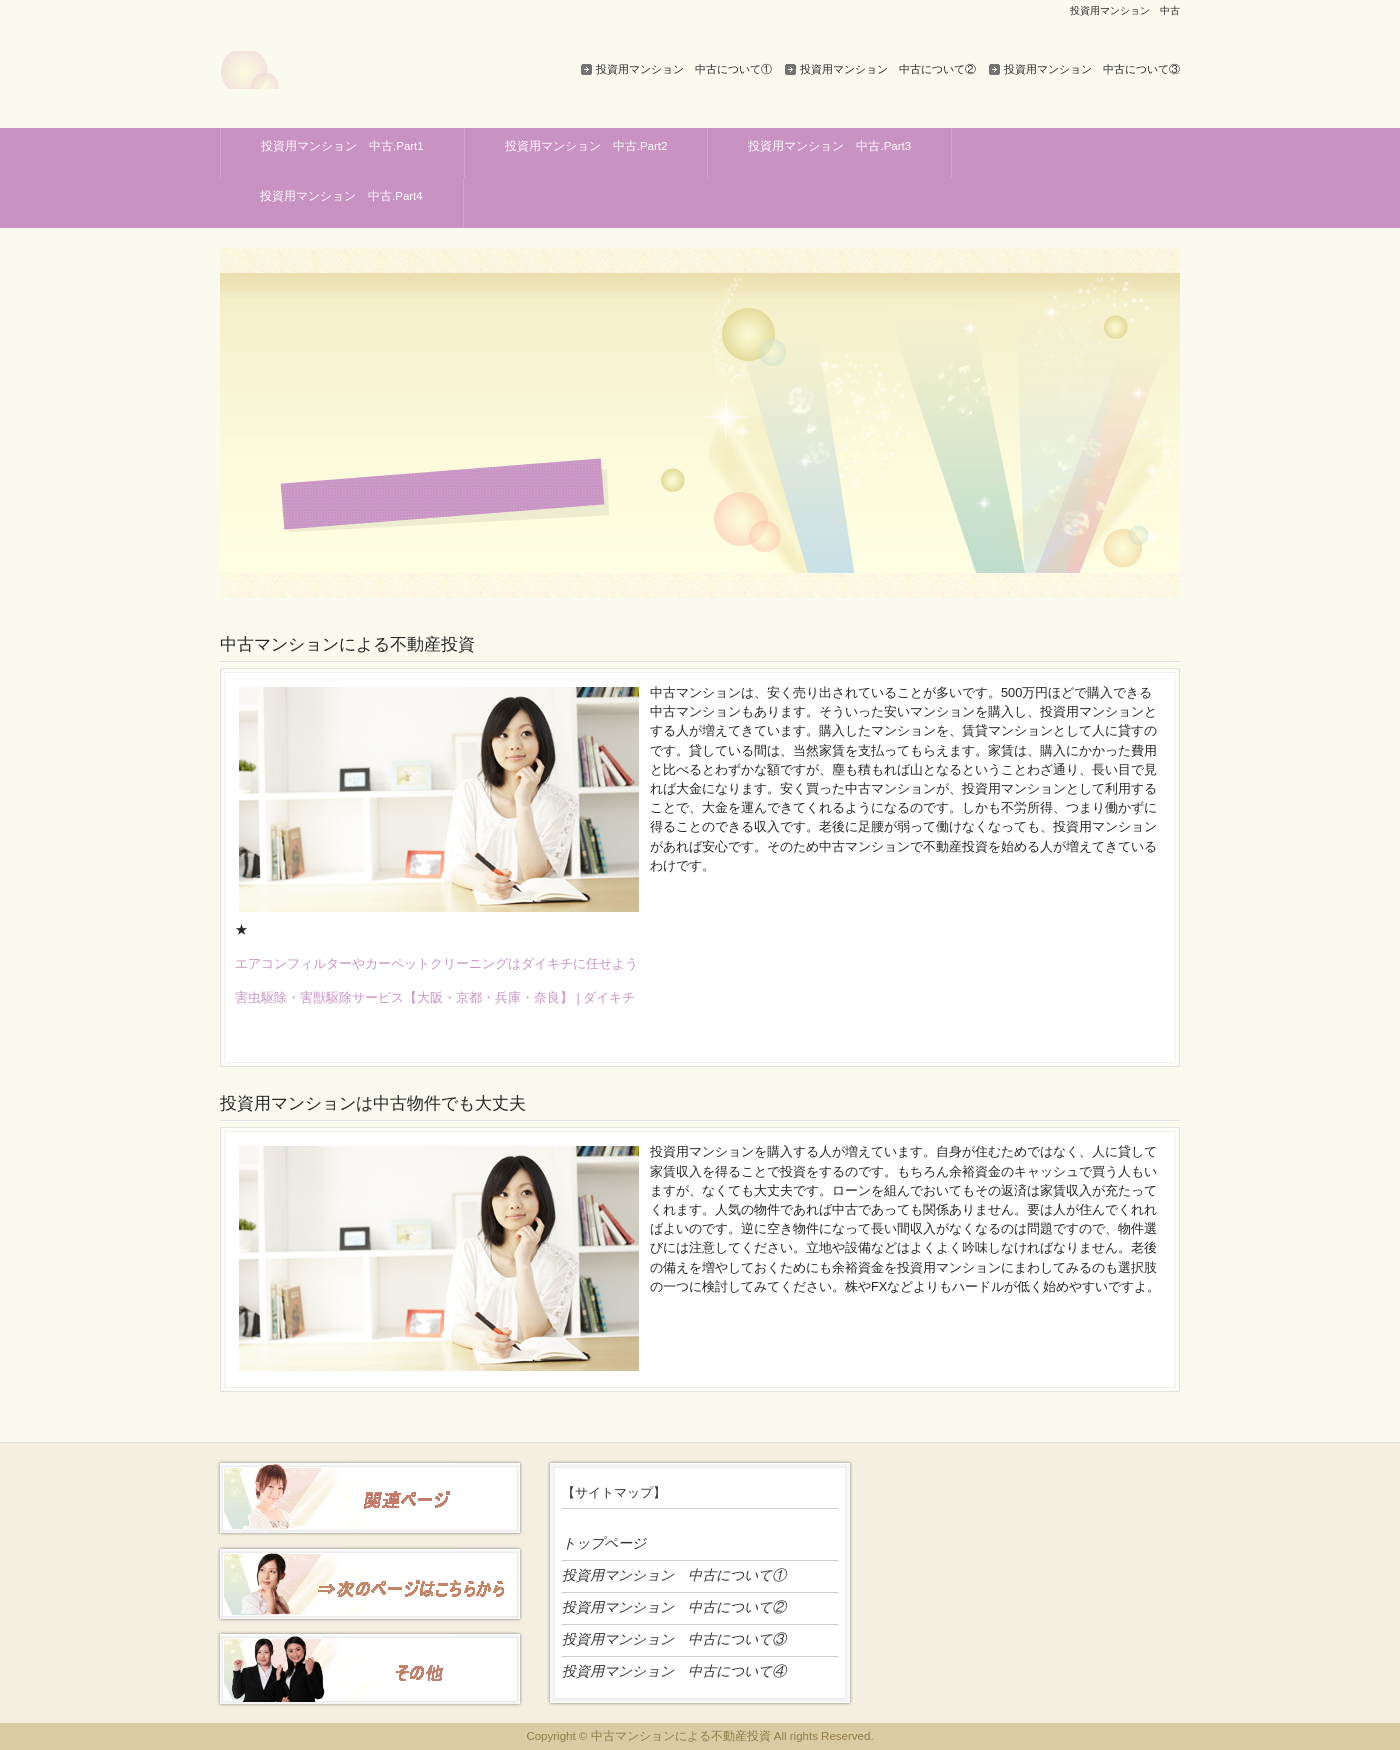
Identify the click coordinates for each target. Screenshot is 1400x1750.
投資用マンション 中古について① (684, 69)
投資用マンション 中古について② (888, 69)
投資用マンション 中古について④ (674, 1671)
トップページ (604, 1543)
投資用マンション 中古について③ (1092, 69)
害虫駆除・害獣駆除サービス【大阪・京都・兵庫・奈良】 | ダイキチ (435, 997)
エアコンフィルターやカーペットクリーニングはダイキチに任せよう (436, 963)
